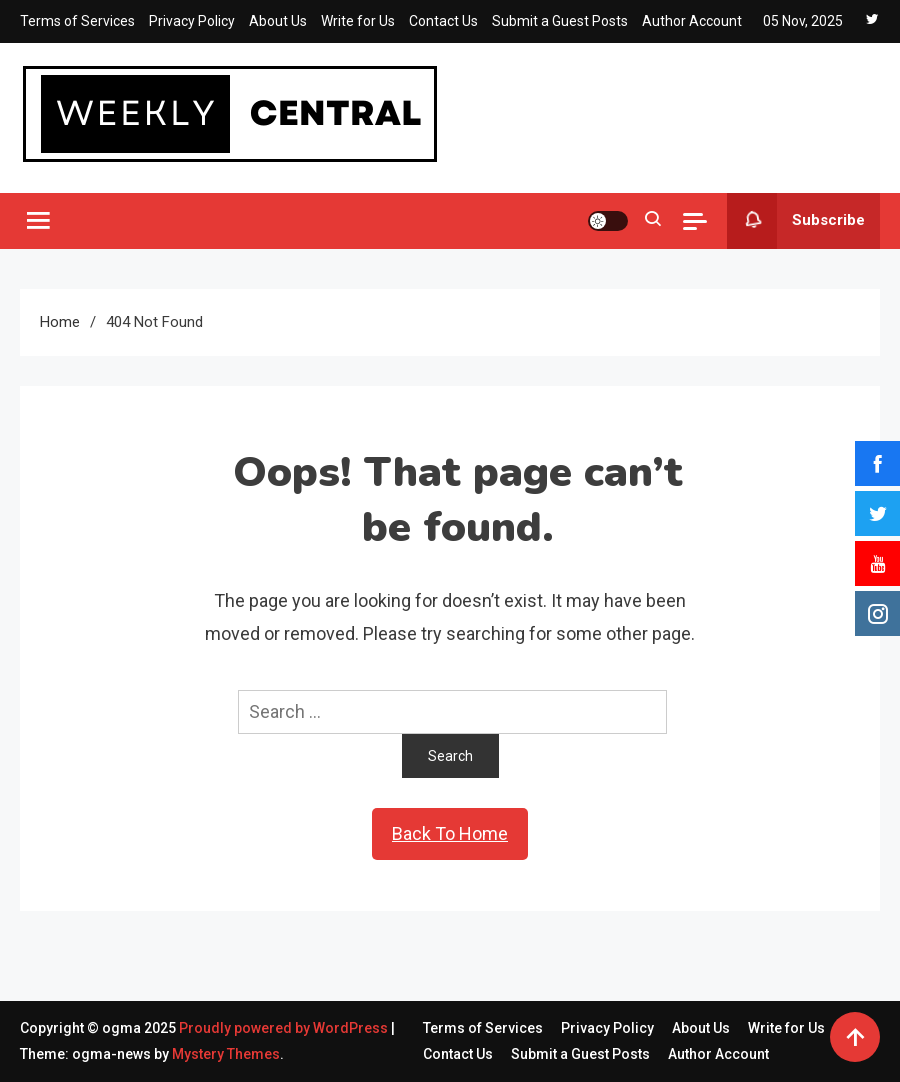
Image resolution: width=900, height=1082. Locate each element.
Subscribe (796, 221)
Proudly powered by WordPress (285, 1028)
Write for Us (358, 21)
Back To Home (450, 833)
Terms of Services (77, 21)
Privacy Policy (192, 21)
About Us (278, 21)
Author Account (692, 21)
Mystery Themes (226, 1054)
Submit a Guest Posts (560, 21)
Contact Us (443, 21)
